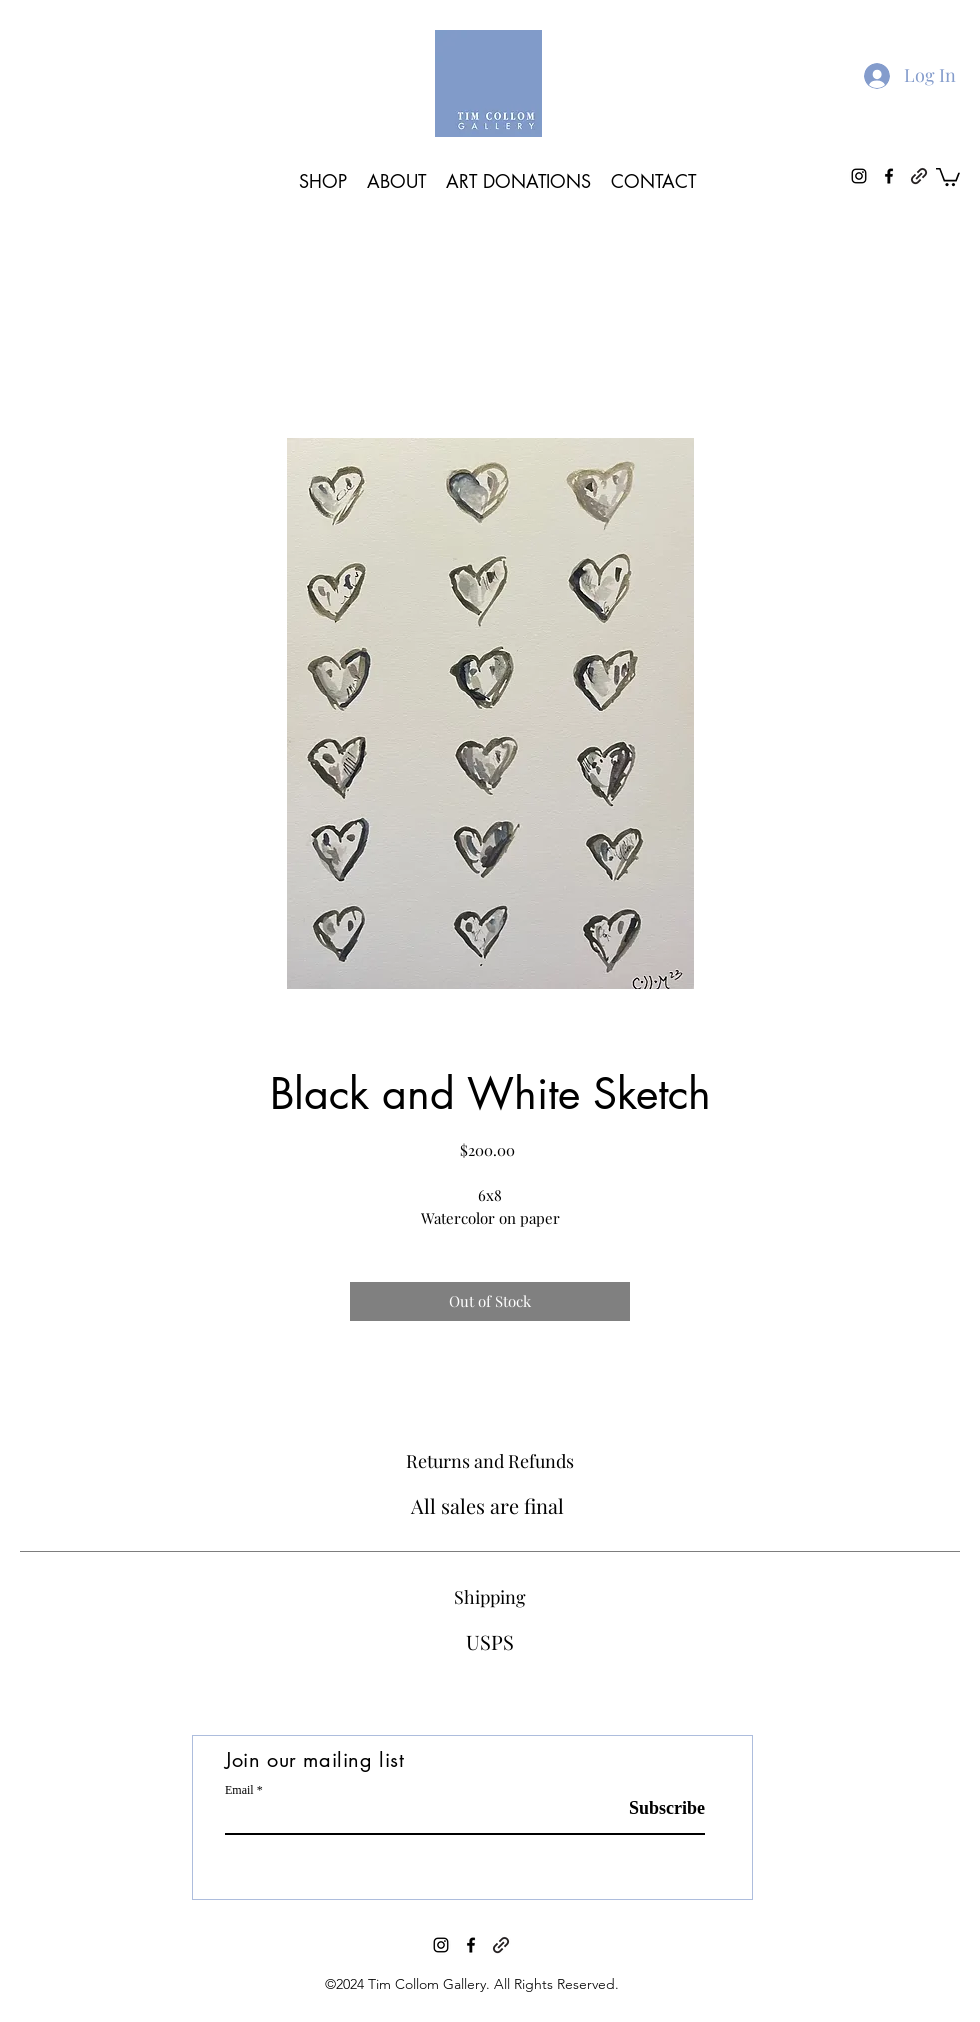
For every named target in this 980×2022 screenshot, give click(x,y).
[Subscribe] (654, 1808)
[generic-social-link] (501, 1945)
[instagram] (441, 1945)
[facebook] (471, 1945)
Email (239, 1790)
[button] (948, 176)
